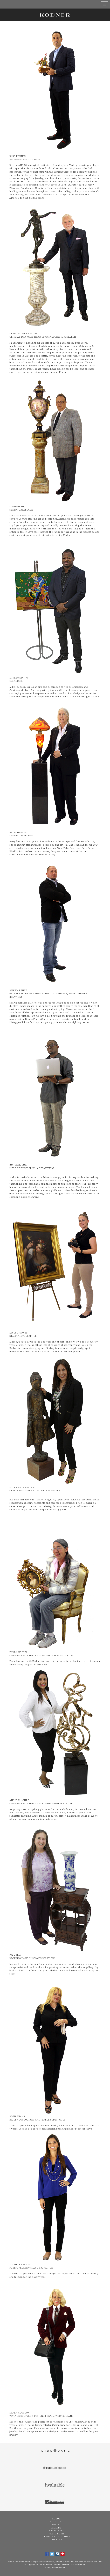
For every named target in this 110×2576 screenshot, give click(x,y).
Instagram (57, 2554)
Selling (56, 2527)
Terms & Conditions (56, 2536)
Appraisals (56, 2530)
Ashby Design (58, 2567)
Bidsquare (55, 2451)
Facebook (47, 2554)
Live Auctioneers (55, 2468)
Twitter (52, 2554)
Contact (56, 2539)
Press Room (56, 2533)
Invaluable (55, 2485)
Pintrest (62, 2554)
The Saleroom (55, 2502)
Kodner (55, 15)
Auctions (56, 2521)
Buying (56, 2524)
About (56, 2518)
